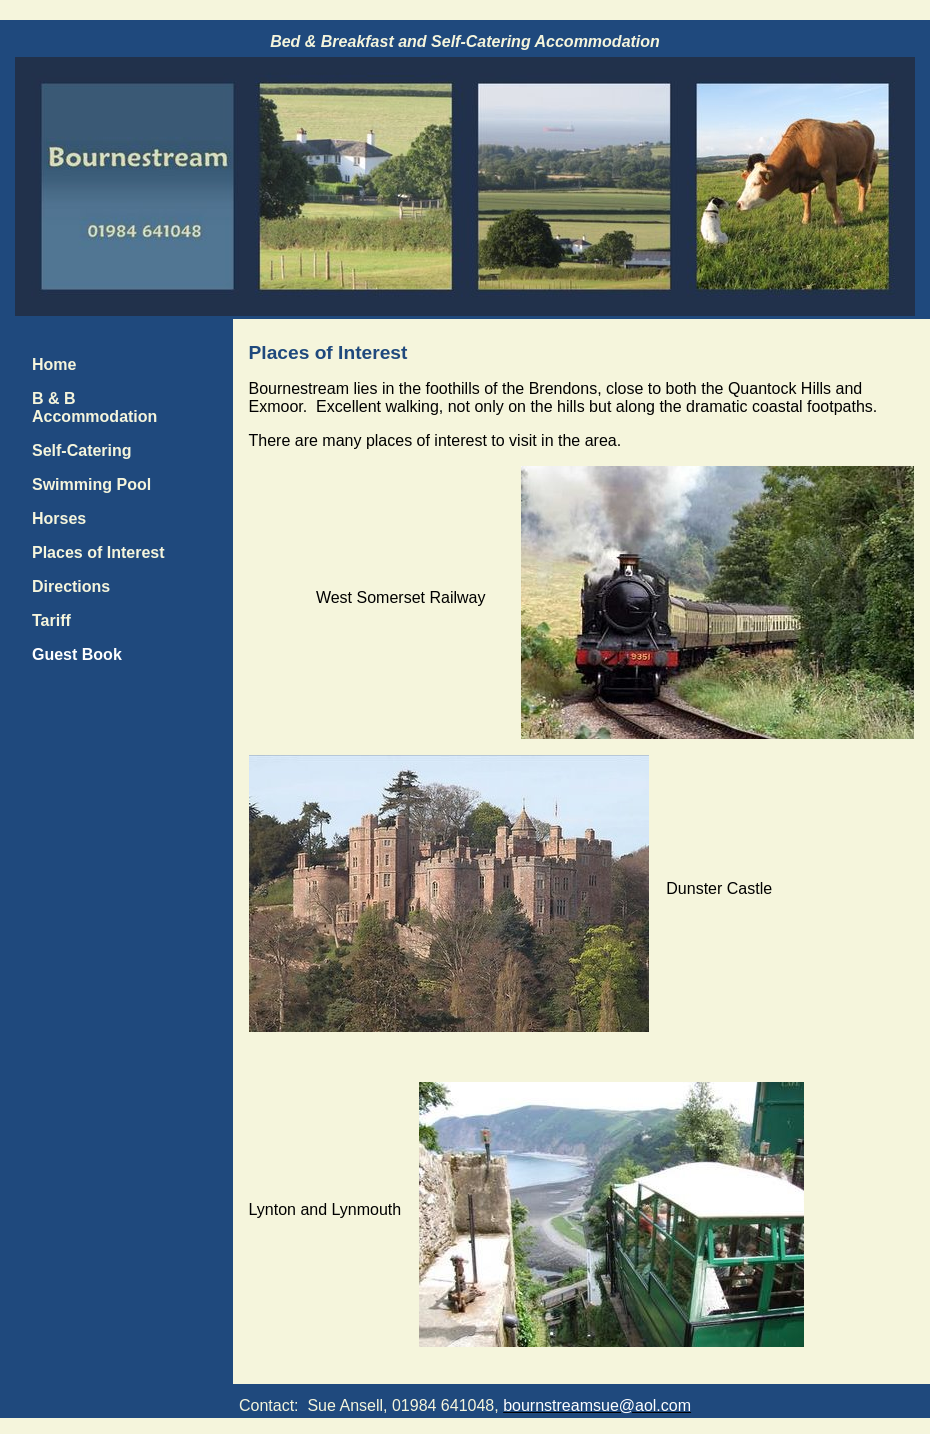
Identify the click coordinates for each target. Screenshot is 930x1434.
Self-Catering (82, 450)
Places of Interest (98, 552)
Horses (59, 518)
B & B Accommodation (94, 407)
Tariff (51, 620)
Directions (71, 586)
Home (54, 364)
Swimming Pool (91, 484)
